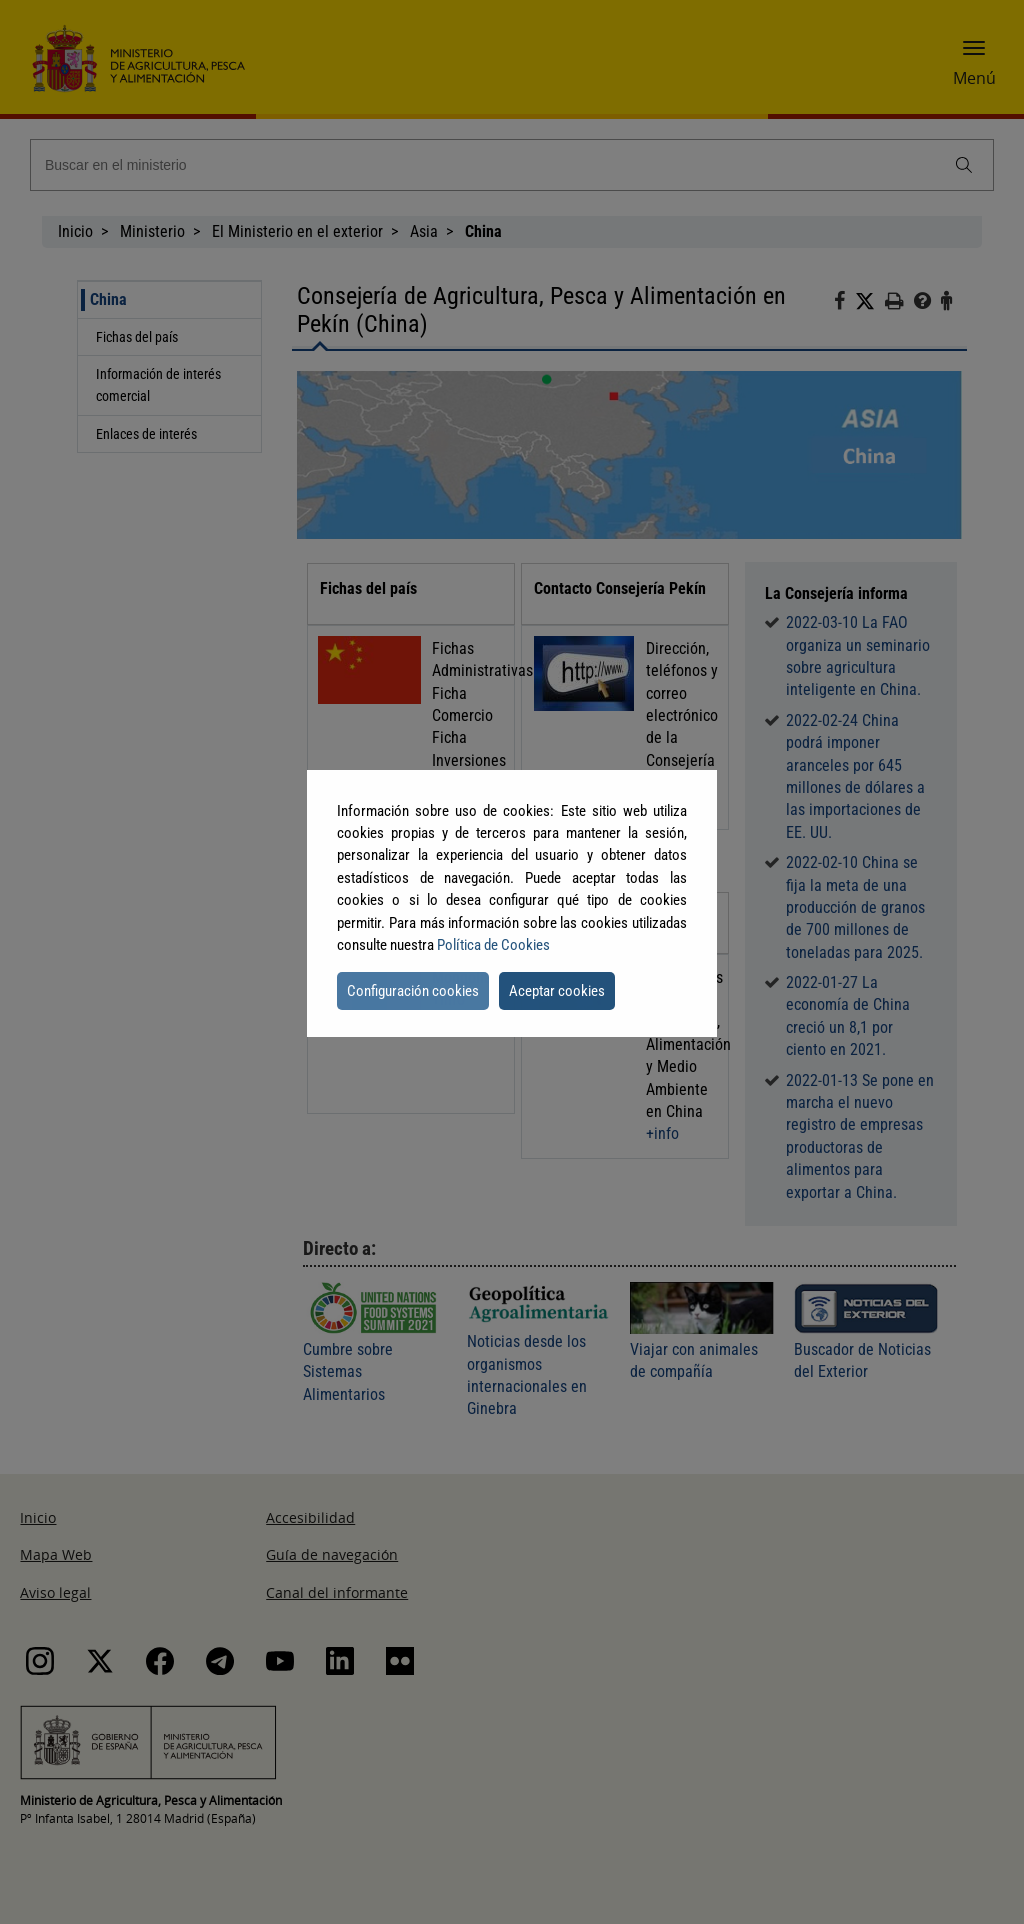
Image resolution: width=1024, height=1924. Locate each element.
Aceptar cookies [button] (557, 991)
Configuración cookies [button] (413, 991)
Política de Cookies (493, 945)
